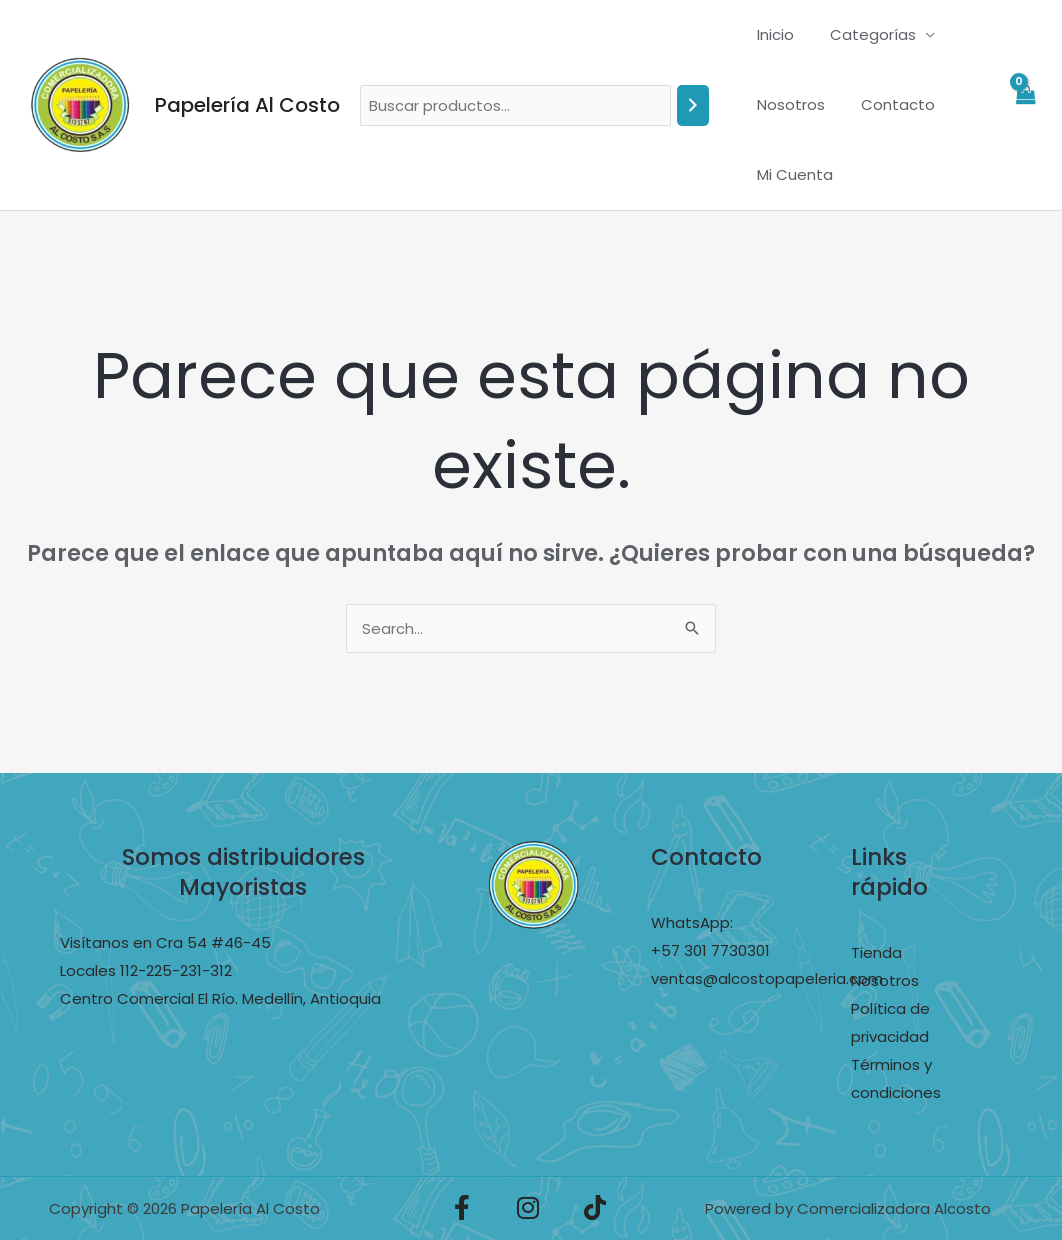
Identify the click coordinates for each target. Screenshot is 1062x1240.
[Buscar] (693, 105)
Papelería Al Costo (247, 105)
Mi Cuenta (792, 174)
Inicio (772, 34)
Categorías (864, 34)
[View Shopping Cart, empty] (1025, 105)
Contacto (889, 104)
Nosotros (788, 104)
